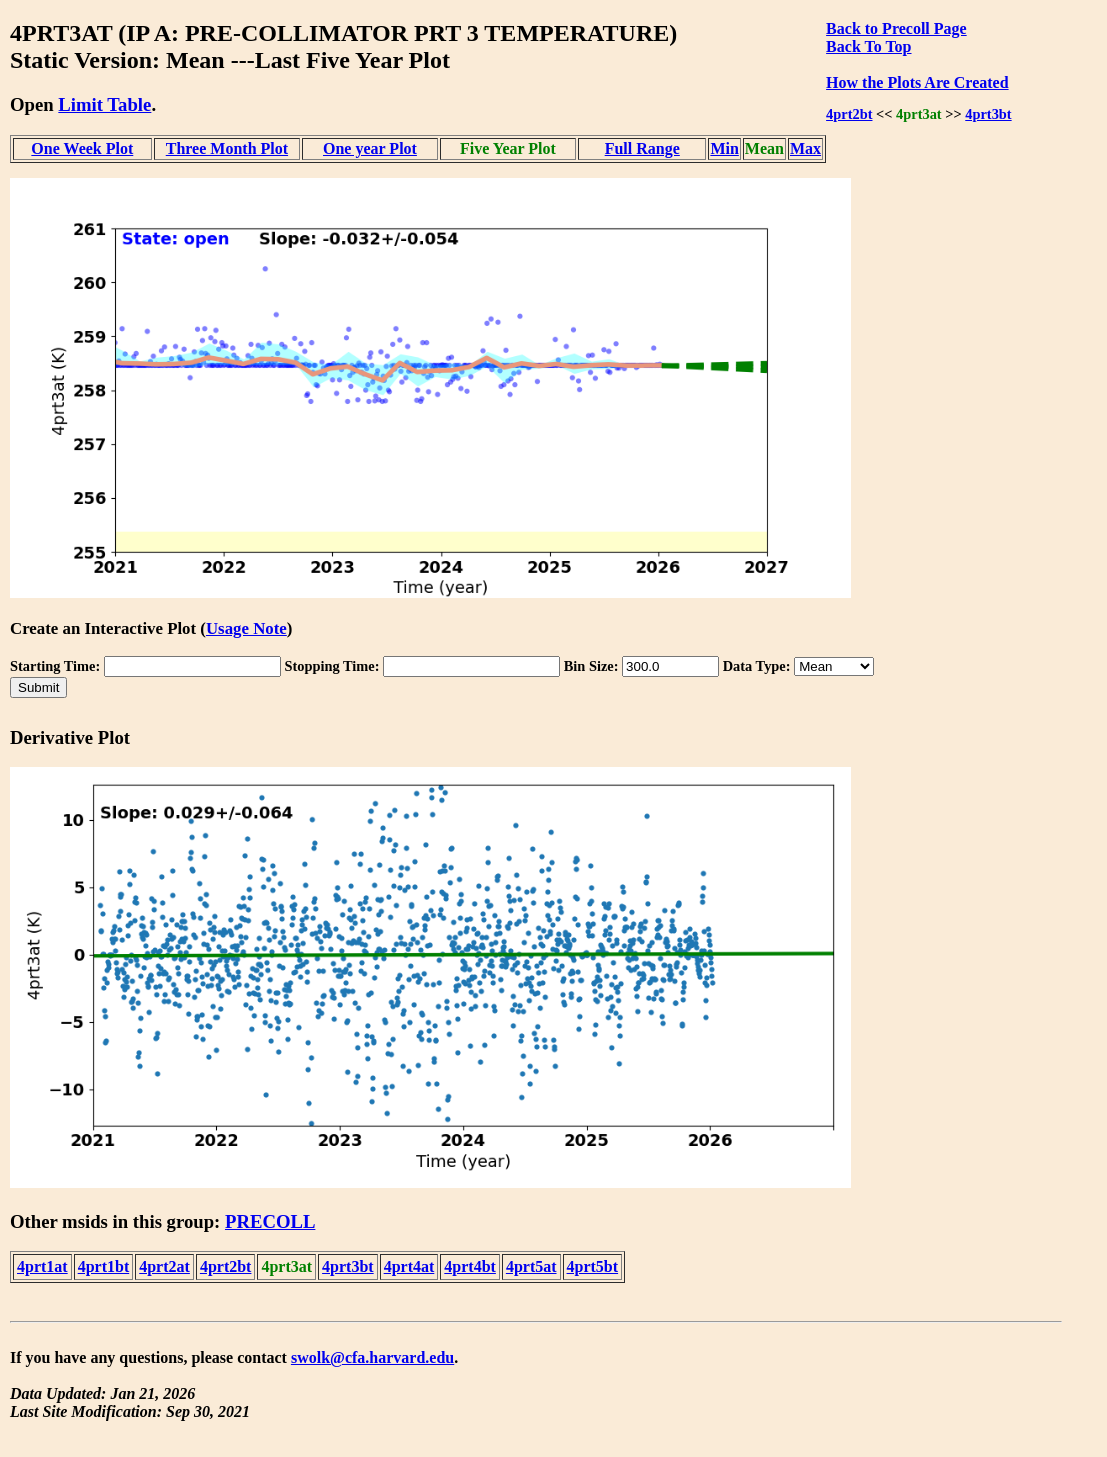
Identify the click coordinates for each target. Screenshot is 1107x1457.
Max (805, 148)
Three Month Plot (227, 148)
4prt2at (164, 1266)
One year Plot (370, 148)
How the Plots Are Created (917, 82)
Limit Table (104, 104)
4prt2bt (849, 114)
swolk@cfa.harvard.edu (372, 1357)
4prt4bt (470, 1266)
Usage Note (246, 628)
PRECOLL (270, 1221)
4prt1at (42, 1266)
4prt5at (531, 1266)
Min (724, 148)
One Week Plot (82, 148)
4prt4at (409, 1266)
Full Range (642, 148)
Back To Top (868, 46)
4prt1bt (104, 1266)
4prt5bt (593, 1266)
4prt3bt (988, 114)
